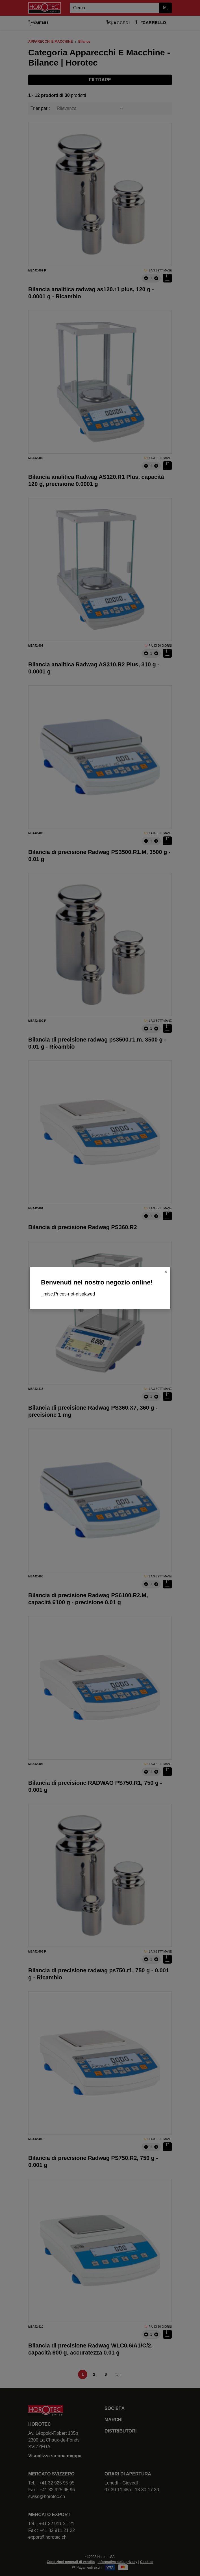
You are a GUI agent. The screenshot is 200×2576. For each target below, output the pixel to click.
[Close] (166, 1272)
